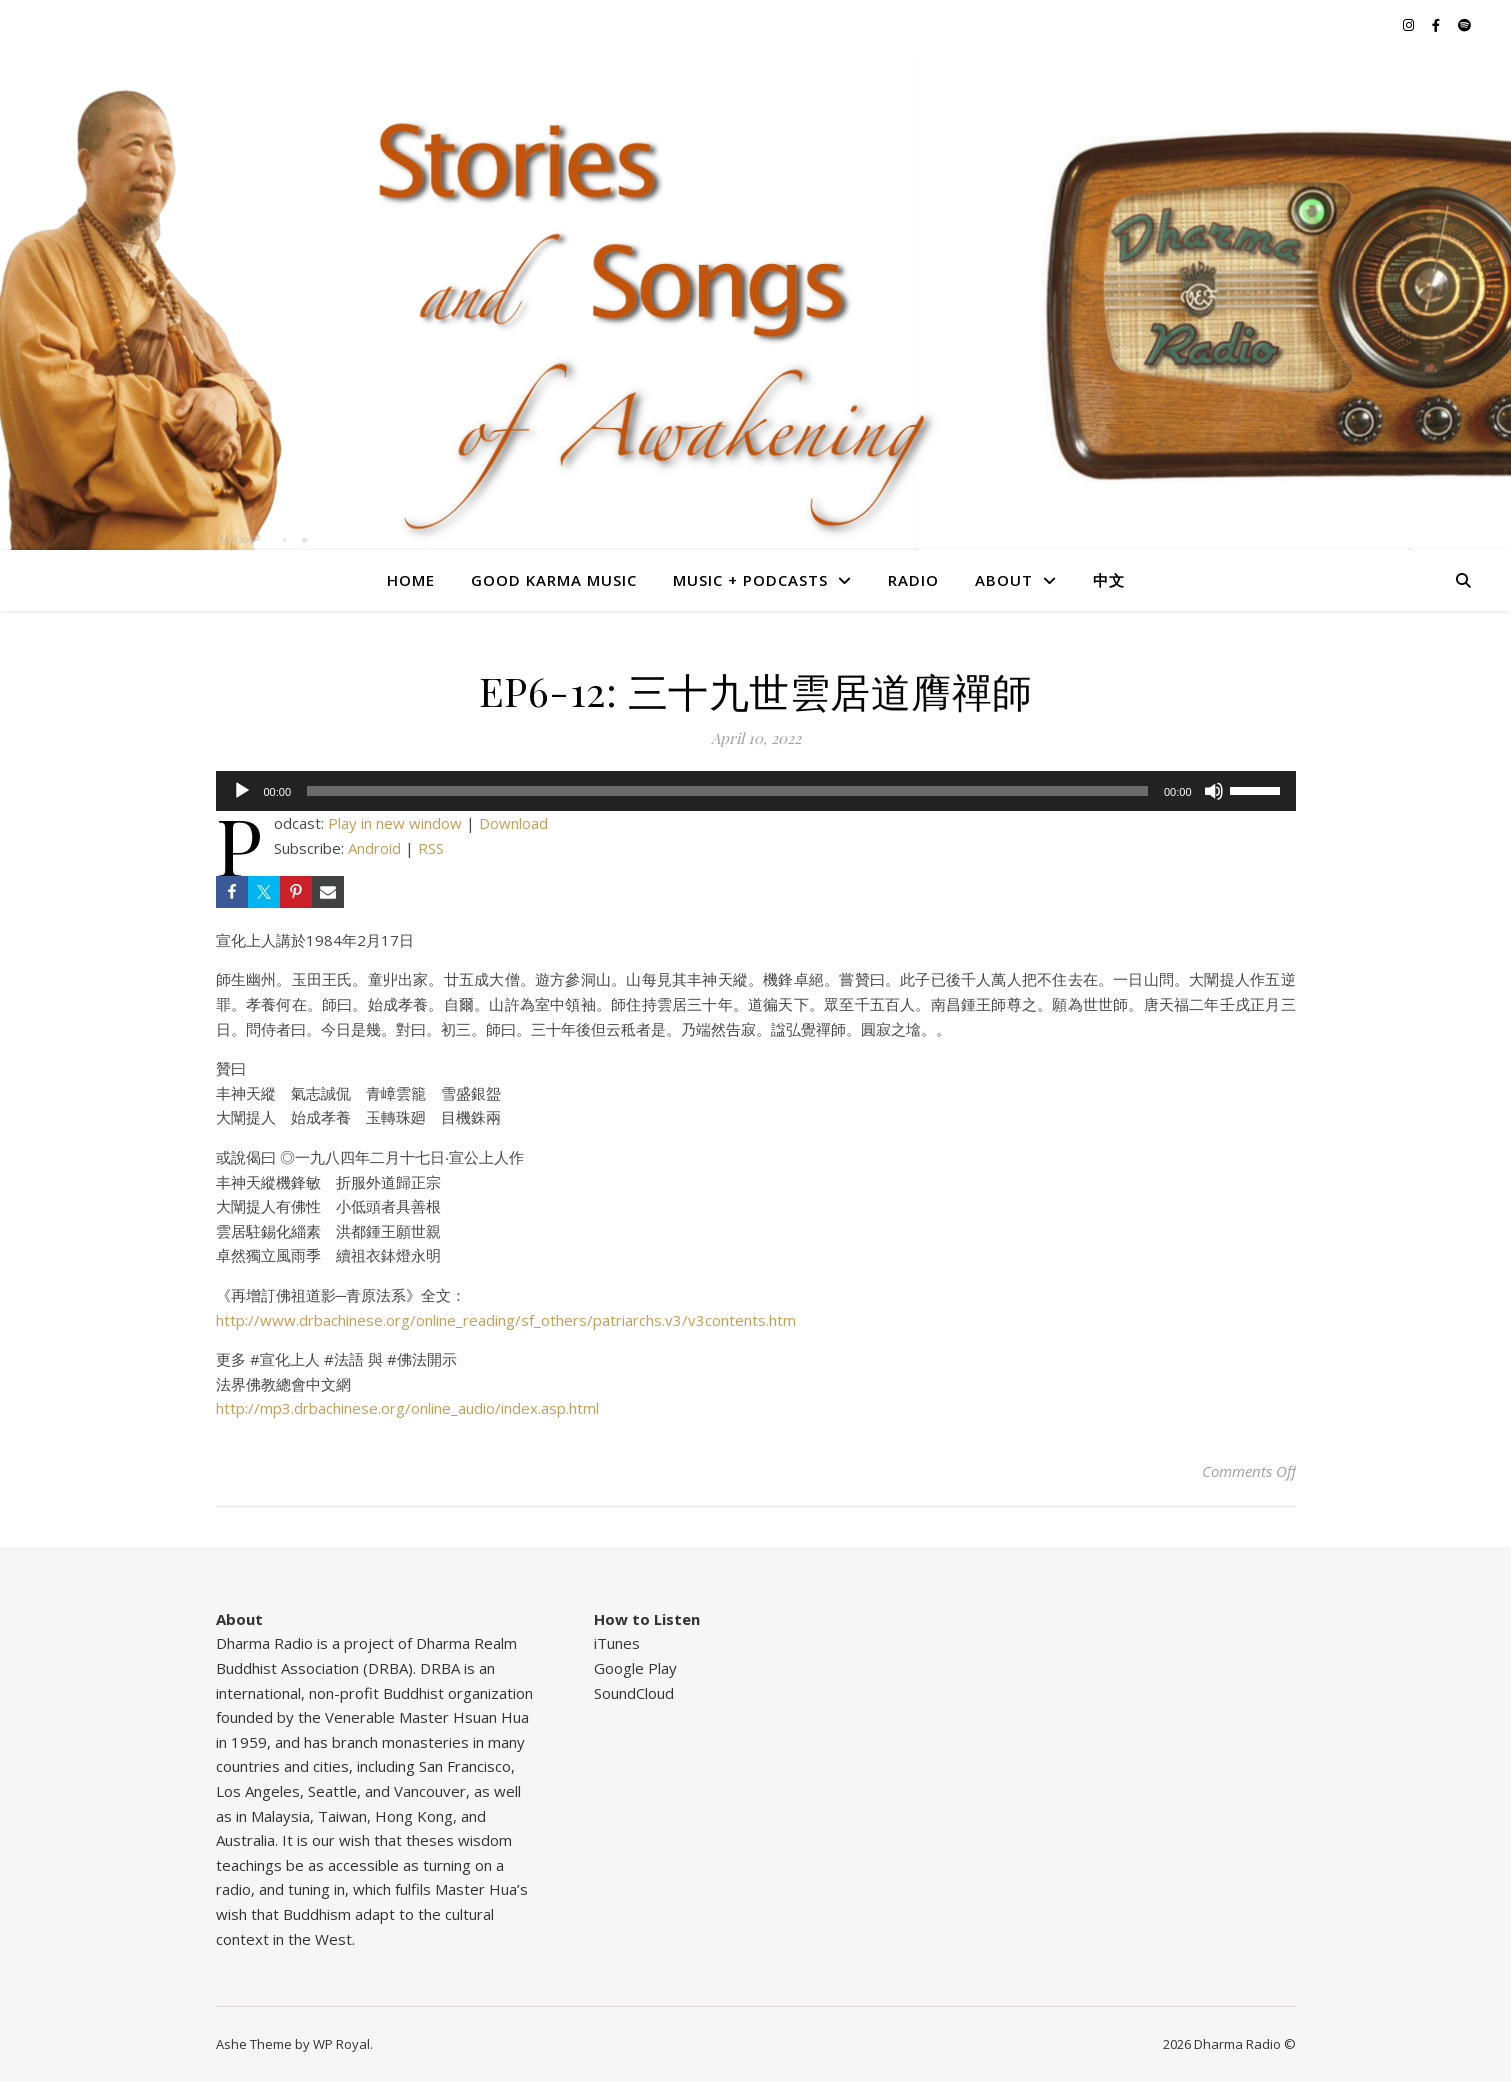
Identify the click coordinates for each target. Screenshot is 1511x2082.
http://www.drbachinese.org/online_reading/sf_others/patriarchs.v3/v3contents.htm (506, 1320)
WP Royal (341, 2044)
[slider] (727, 791)
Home (411, 580)
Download (513, 823)
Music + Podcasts (750, 580)
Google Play (635, 1668)
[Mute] (1214, 791)
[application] (756, 791)
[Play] (242, 791)
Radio (913, 580)
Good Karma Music (554, 580)
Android (374, 848)
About (1004, 580)
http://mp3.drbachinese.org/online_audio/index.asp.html (407, 1408)
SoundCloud (634, 1693)
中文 (1109, 580)
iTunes (617, 1643)
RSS (431, 848)
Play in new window (395, 823)
